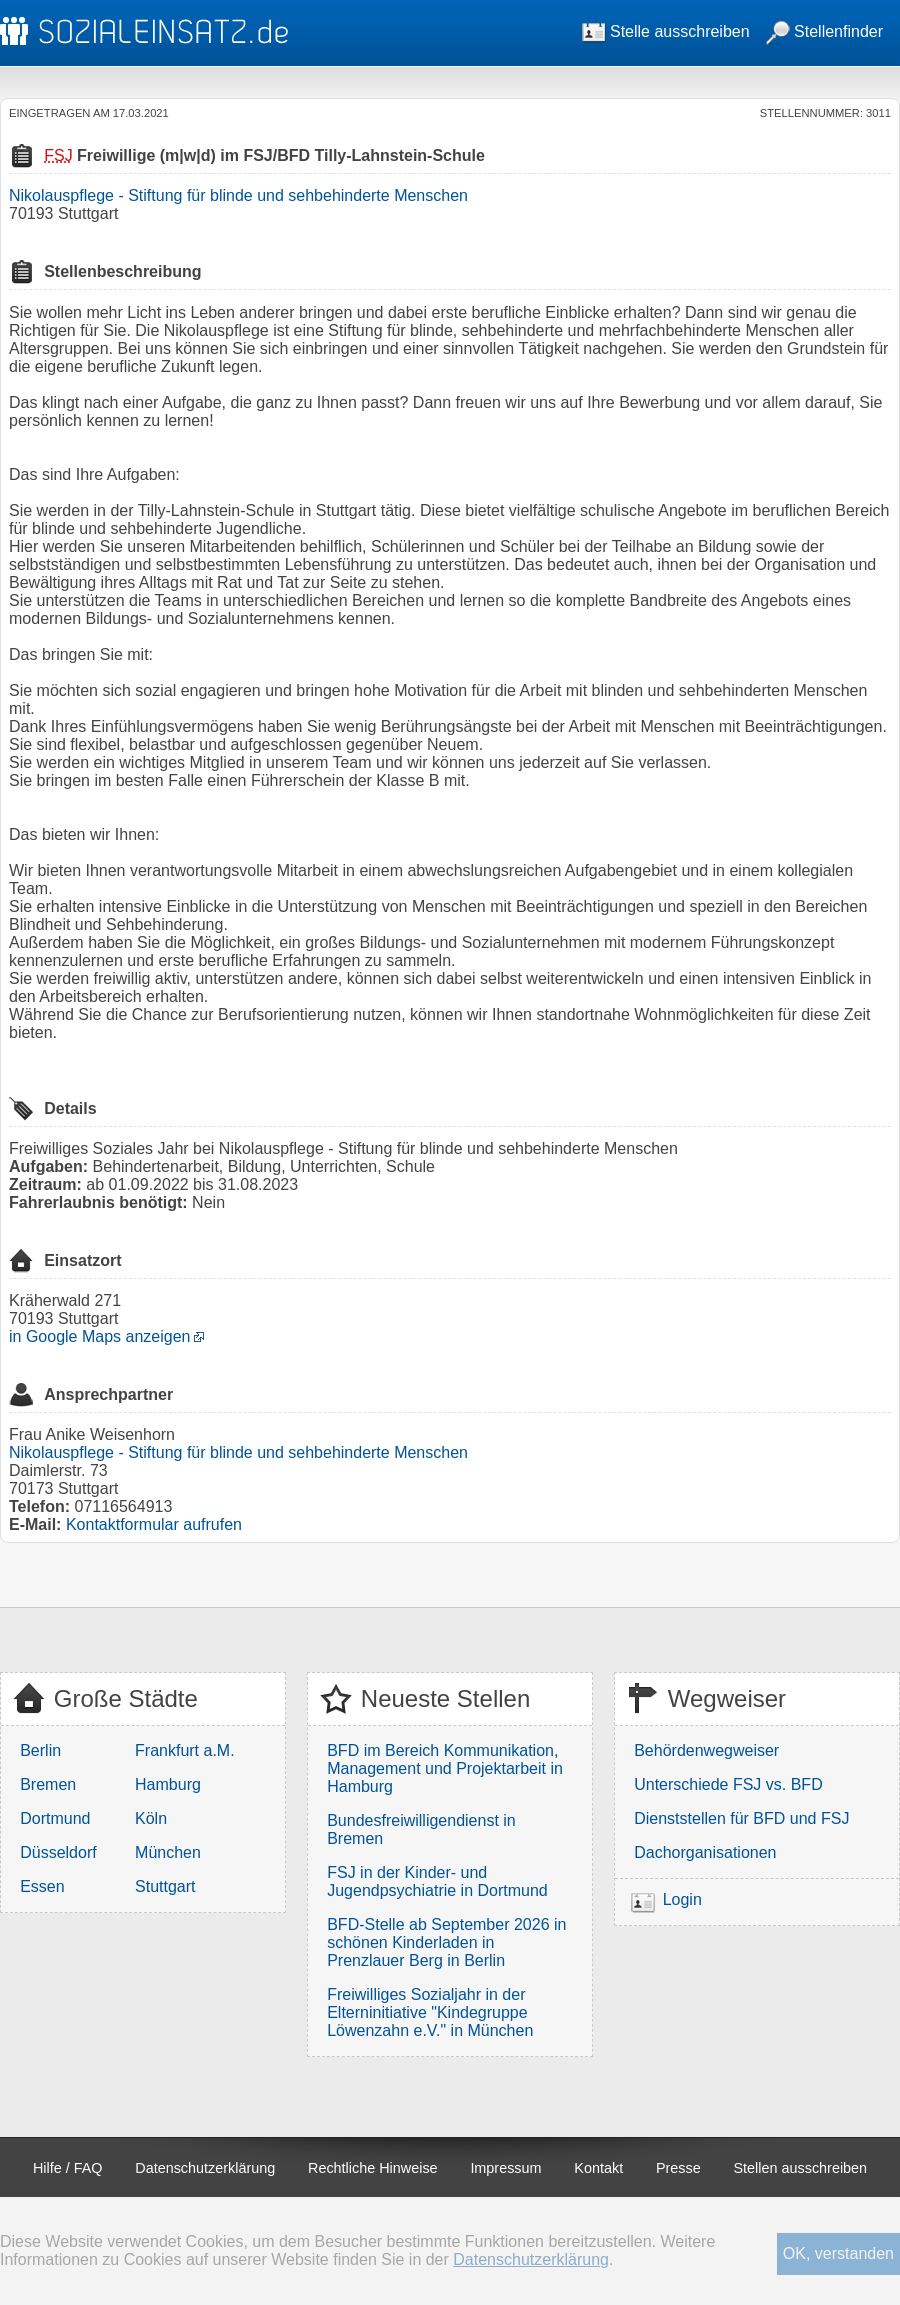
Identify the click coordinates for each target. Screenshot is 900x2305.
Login (682, 1899)
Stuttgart (165, 1886)
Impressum (505, 2168)
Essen (42, 1886)
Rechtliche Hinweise (373, 2168)
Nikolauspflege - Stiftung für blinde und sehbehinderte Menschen (238, 195)
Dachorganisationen (705, 1852)
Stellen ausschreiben (801, 2168)
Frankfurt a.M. (185, 1750)
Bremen (48, 1784)
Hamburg (168, 1784)
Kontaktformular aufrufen (154, 1524)
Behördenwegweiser (706, 1750)
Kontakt (598, 2168)
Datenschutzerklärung (205, 2168)
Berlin (40, 1750)
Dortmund (55, 1818)
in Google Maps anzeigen (99, 1336)
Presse (678, 2168)
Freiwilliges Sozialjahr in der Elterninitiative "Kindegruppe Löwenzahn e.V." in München (430, 2012)
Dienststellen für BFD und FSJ (741, 1818)
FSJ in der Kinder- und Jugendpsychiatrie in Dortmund (437, 1881)
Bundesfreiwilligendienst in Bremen (421, 1829)
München (168, 1852)
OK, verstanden (838, 2253)
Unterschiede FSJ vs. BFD (728, 1784)
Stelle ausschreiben (666, 31)
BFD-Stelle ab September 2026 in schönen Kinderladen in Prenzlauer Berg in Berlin (446, 1942)
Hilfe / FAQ (68, 2168)
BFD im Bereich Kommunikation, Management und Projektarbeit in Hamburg (445, 1768)
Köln (151, 1818)
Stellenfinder (824, 31)
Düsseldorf (58, 1852)
